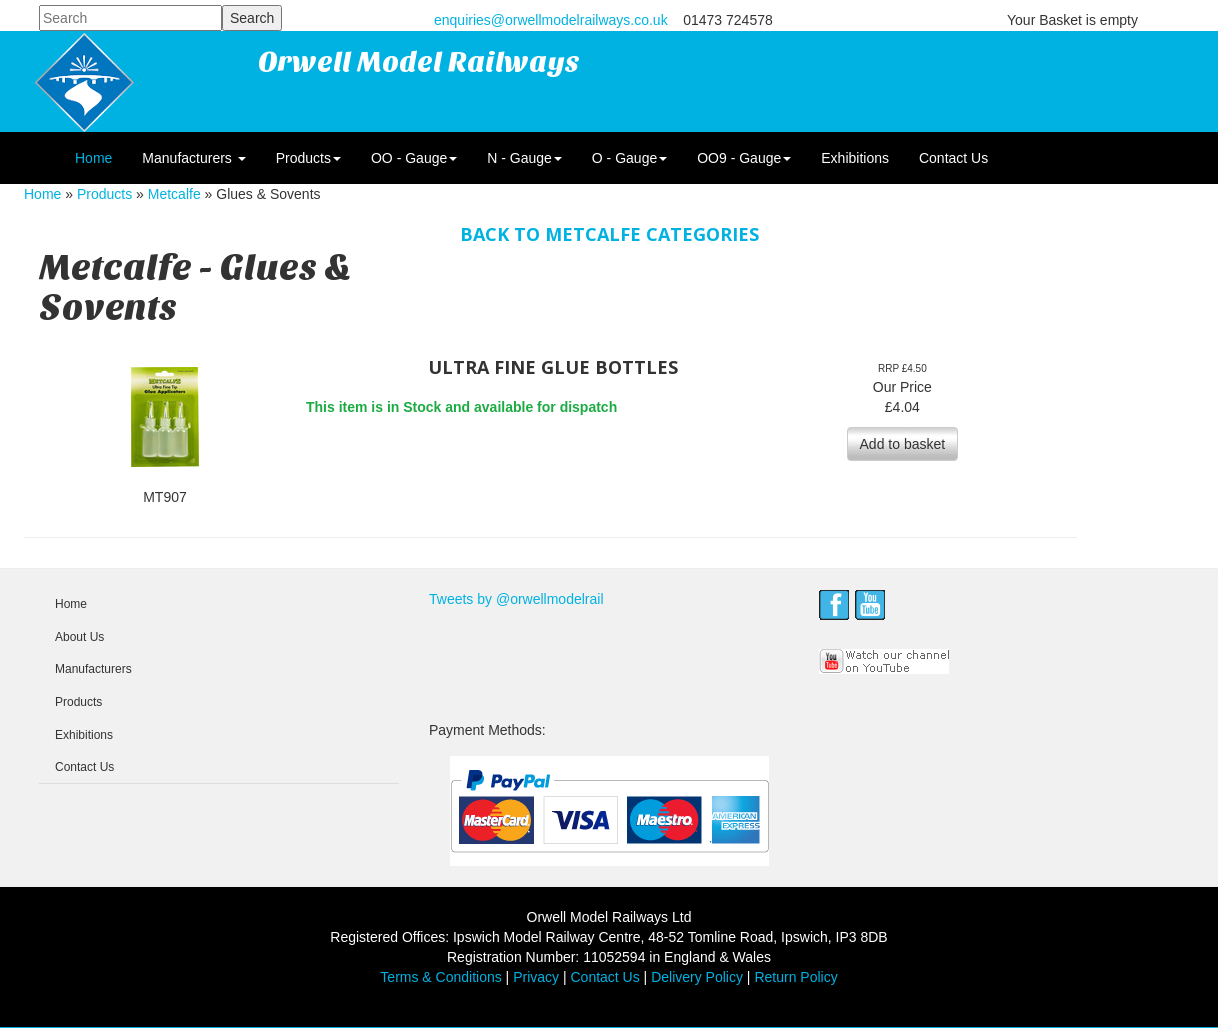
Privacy (536, 977)
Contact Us (953, 158)
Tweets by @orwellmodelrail (516, 599)
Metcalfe (174, 194)
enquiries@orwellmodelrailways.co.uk (551, 20)
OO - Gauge (414, 158)
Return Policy (795, 977)
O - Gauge (629, 158)
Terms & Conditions (440, 977)
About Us (79, 637)
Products (308, 158)
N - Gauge (524, 158)
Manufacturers (193, 158)
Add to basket (903, 444)
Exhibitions (855, 158)
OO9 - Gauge (744, 158)
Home (93, 158)
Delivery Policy (697, 977)
